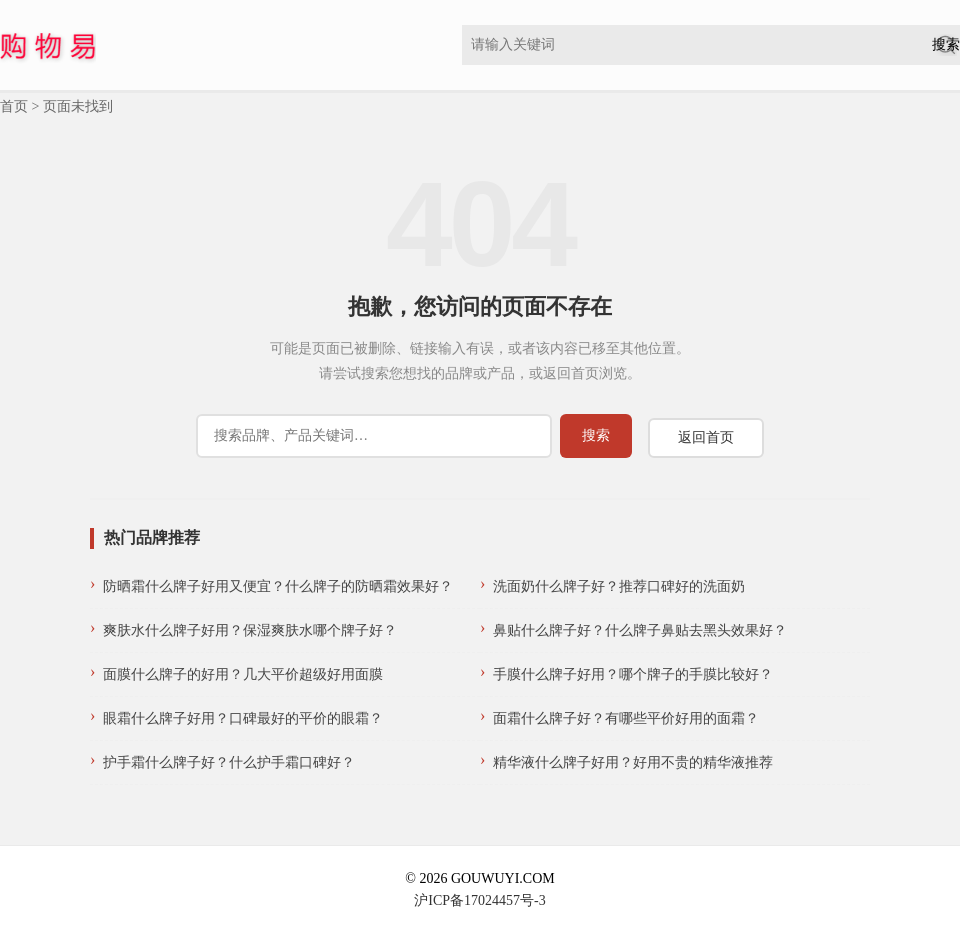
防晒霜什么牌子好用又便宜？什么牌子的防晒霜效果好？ (278, 586)
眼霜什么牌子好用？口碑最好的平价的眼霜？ (243, 718)
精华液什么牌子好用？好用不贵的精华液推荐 (633, 762)
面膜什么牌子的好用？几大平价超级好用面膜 (243, 674)
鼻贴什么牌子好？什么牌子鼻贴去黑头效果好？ (640, 630)
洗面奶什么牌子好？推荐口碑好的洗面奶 (619, 586)
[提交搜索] (596, 436)
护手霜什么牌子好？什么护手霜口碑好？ (229, 762)
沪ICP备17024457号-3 (479, 900)
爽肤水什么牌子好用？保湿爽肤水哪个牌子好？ (250, 630)
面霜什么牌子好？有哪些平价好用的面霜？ (626, 718)
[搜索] (374, 436)
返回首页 (706, 437)
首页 (14, 106)
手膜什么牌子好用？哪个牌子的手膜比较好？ (633, 674)
